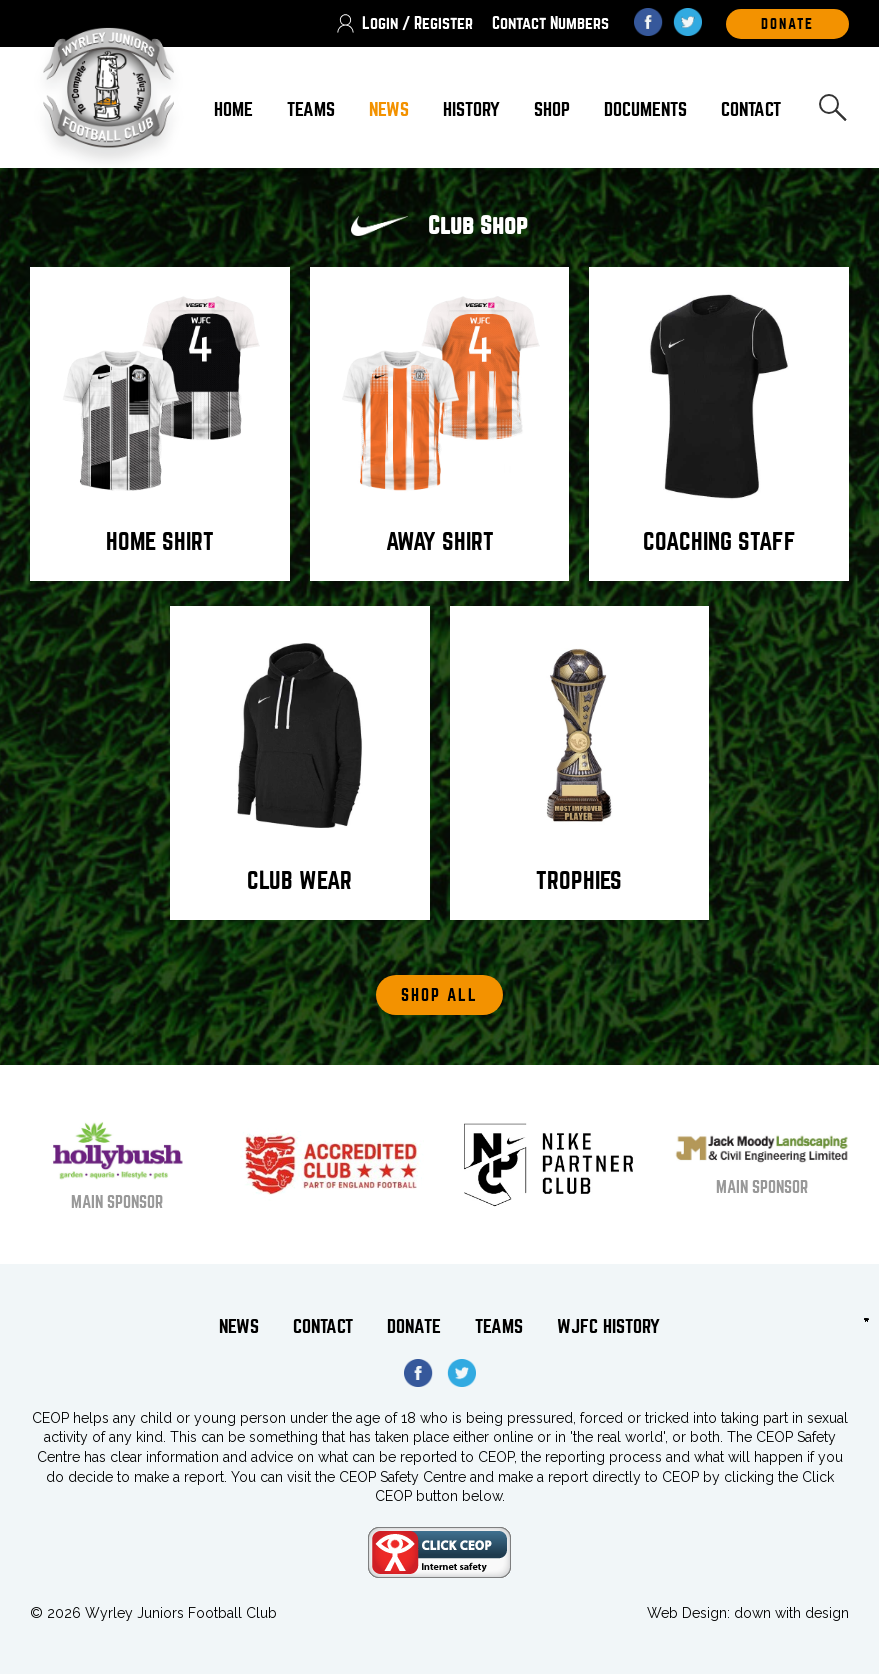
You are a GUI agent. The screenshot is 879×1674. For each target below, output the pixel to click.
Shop (552, 109)
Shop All (439, 995)
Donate (414, 1326)
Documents (645, 109)
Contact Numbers (550, 23)
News (389, 109)
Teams (311, 109)
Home (233, 109)
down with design (791, 1613)
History (471, 109)
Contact (751, 109)
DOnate (787, 24)
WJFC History (608, 1326)
